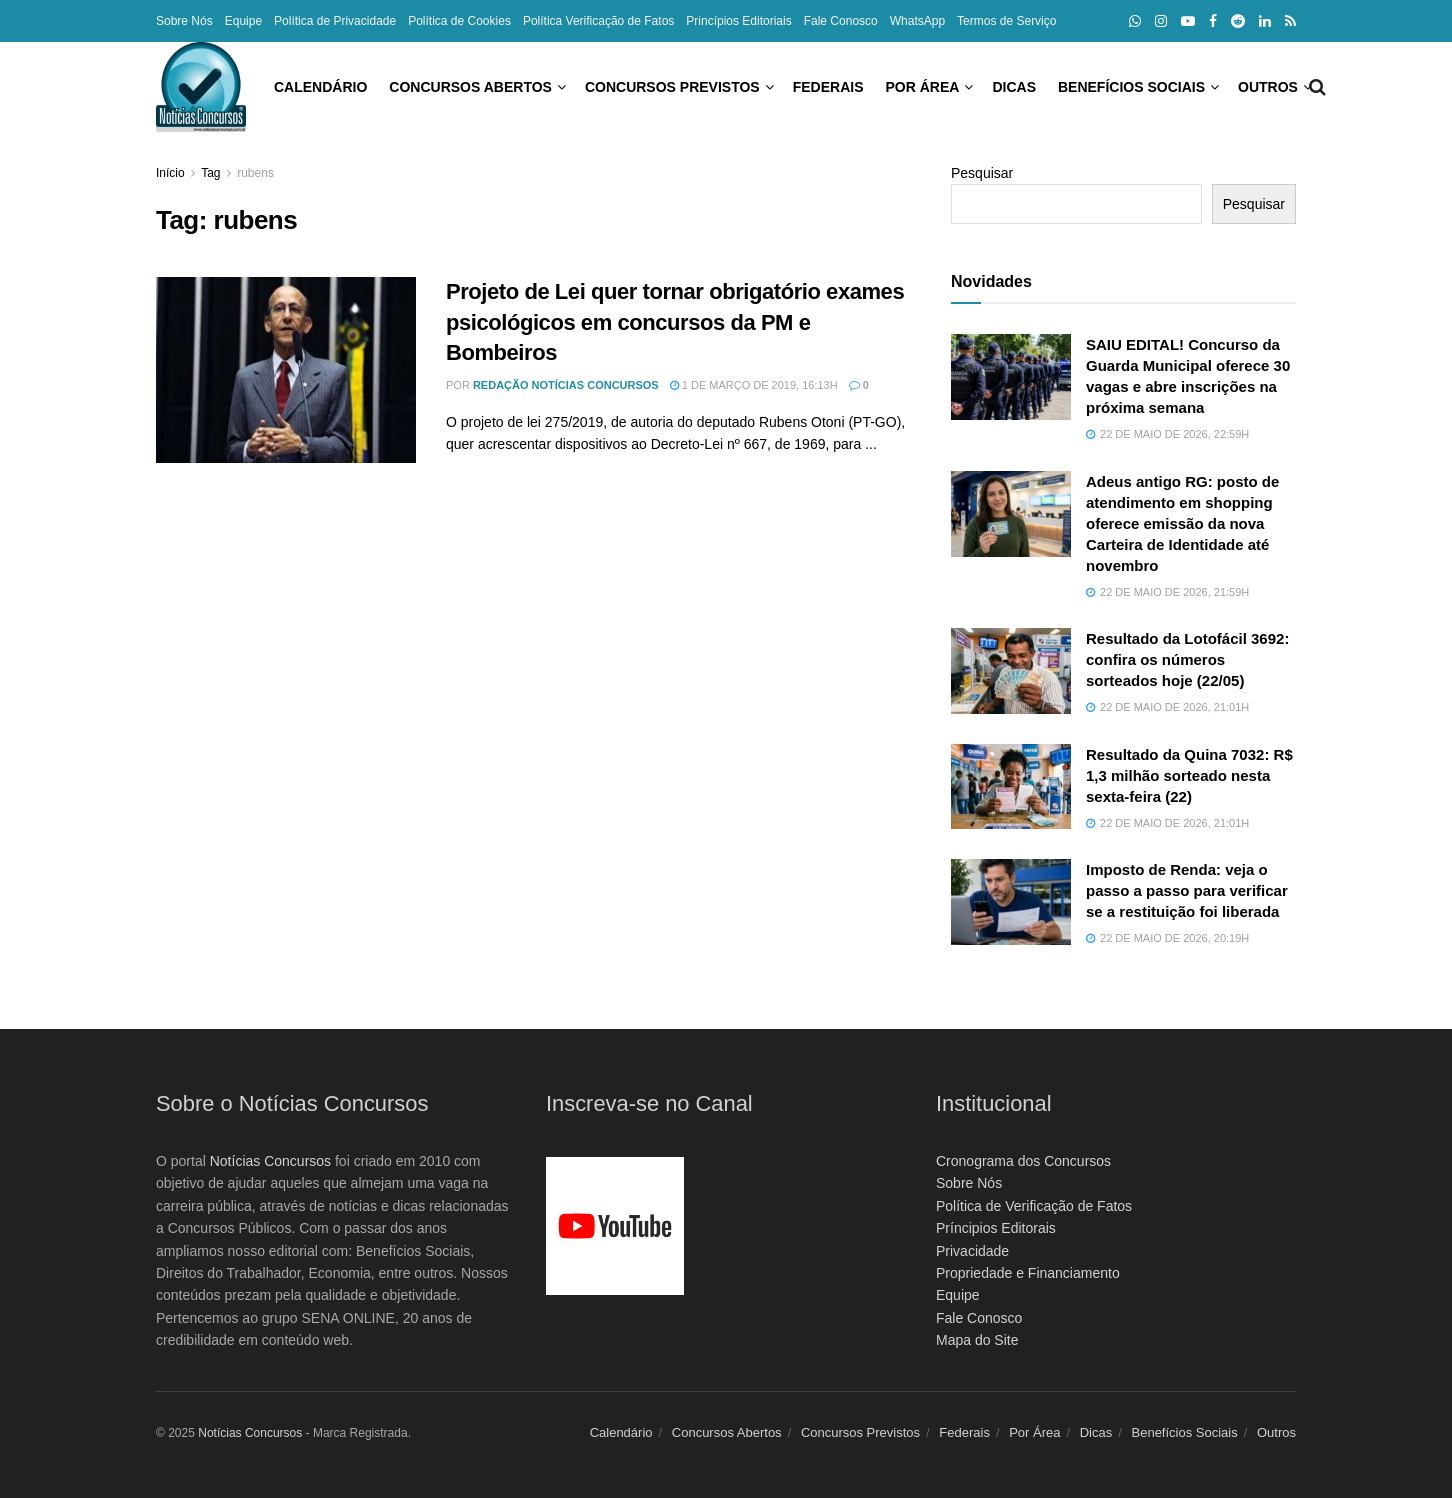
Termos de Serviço (1006, 21)
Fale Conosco (841, 21)
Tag (210, 173)
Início (170, 173)
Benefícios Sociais (1041, 87)
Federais (738, 87)
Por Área (833, 87)
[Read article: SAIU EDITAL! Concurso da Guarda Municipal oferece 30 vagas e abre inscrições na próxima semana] (1011, 377)
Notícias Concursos (270, 1161)
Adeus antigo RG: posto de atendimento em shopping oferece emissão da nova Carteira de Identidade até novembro (1182, 523)
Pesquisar (982, 173)
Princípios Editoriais (738, 21)
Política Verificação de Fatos (598, 21)
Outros (1178, 87)
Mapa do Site (977, 1340)
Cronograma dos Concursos (1023, 1161)
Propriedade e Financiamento (1028, 1273)
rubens (255, 173)
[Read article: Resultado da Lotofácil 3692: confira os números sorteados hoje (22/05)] (1011, 671)
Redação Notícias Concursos (566, 385)
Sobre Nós (184, 21)
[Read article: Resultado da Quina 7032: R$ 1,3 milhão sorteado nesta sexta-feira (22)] (1011, 787)
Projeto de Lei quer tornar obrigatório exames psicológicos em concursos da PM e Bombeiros (675, 322)
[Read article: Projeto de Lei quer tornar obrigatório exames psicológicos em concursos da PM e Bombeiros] (286, 370)
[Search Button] (1287, 87)
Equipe (243, 21)
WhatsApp (917, 21)
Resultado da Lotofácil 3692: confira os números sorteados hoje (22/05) (1187, 659)
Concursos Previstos (582, 87)
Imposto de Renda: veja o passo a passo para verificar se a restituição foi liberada (1187, 890)
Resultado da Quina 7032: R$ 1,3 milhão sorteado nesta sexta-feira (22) (1189, 775)
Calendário (230, 87)
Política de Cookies (459, 21)
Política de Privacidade (335, 21)
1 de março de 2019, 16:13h (754, 385)
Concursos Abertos (380, 87)
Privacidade (972, 1251)
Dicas (924, 87)
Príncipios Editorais (996, 1228)
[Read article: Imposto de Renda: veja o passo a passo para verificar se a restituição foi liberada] (1011, 902)
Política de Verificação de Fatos (1034, 1206)
